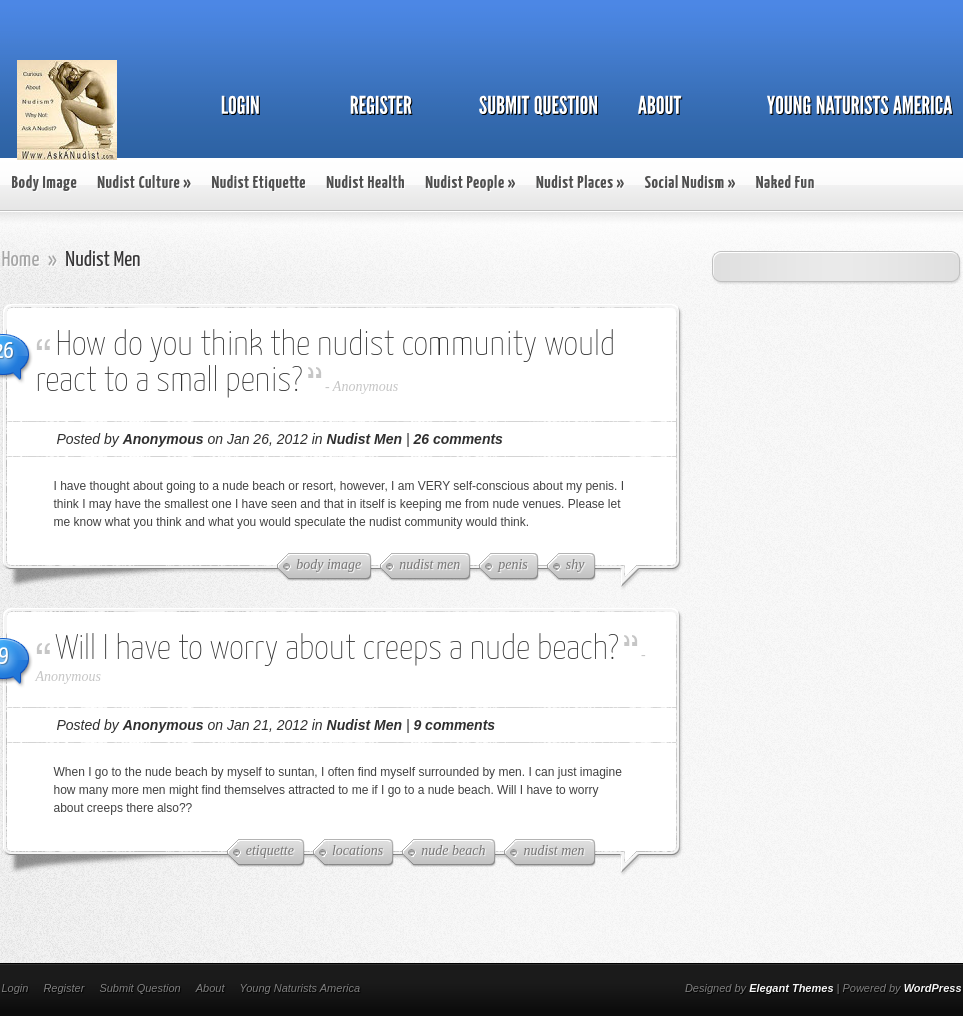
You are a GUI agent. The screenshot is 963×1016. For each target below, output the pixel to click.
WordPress (933, 988)
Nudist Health (365, 183)
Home (21, 260)
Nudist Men (364, 439)
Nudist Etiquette (258, 183)
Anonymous (365, 386)
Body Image (45, 183)
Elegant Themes (791, 988)
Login (15, 988)
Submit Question (139, 988)
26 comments (457, 439)
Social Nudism (690, 183)
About (210, 988)
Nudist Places (580, 183)
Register (63, 988)
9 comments (454, 725)
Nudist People (470, 183)
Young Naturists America (299, 988)
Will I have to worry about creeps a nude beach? (337, 649)
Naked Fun (785, 183)
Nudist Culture (144, 183)
